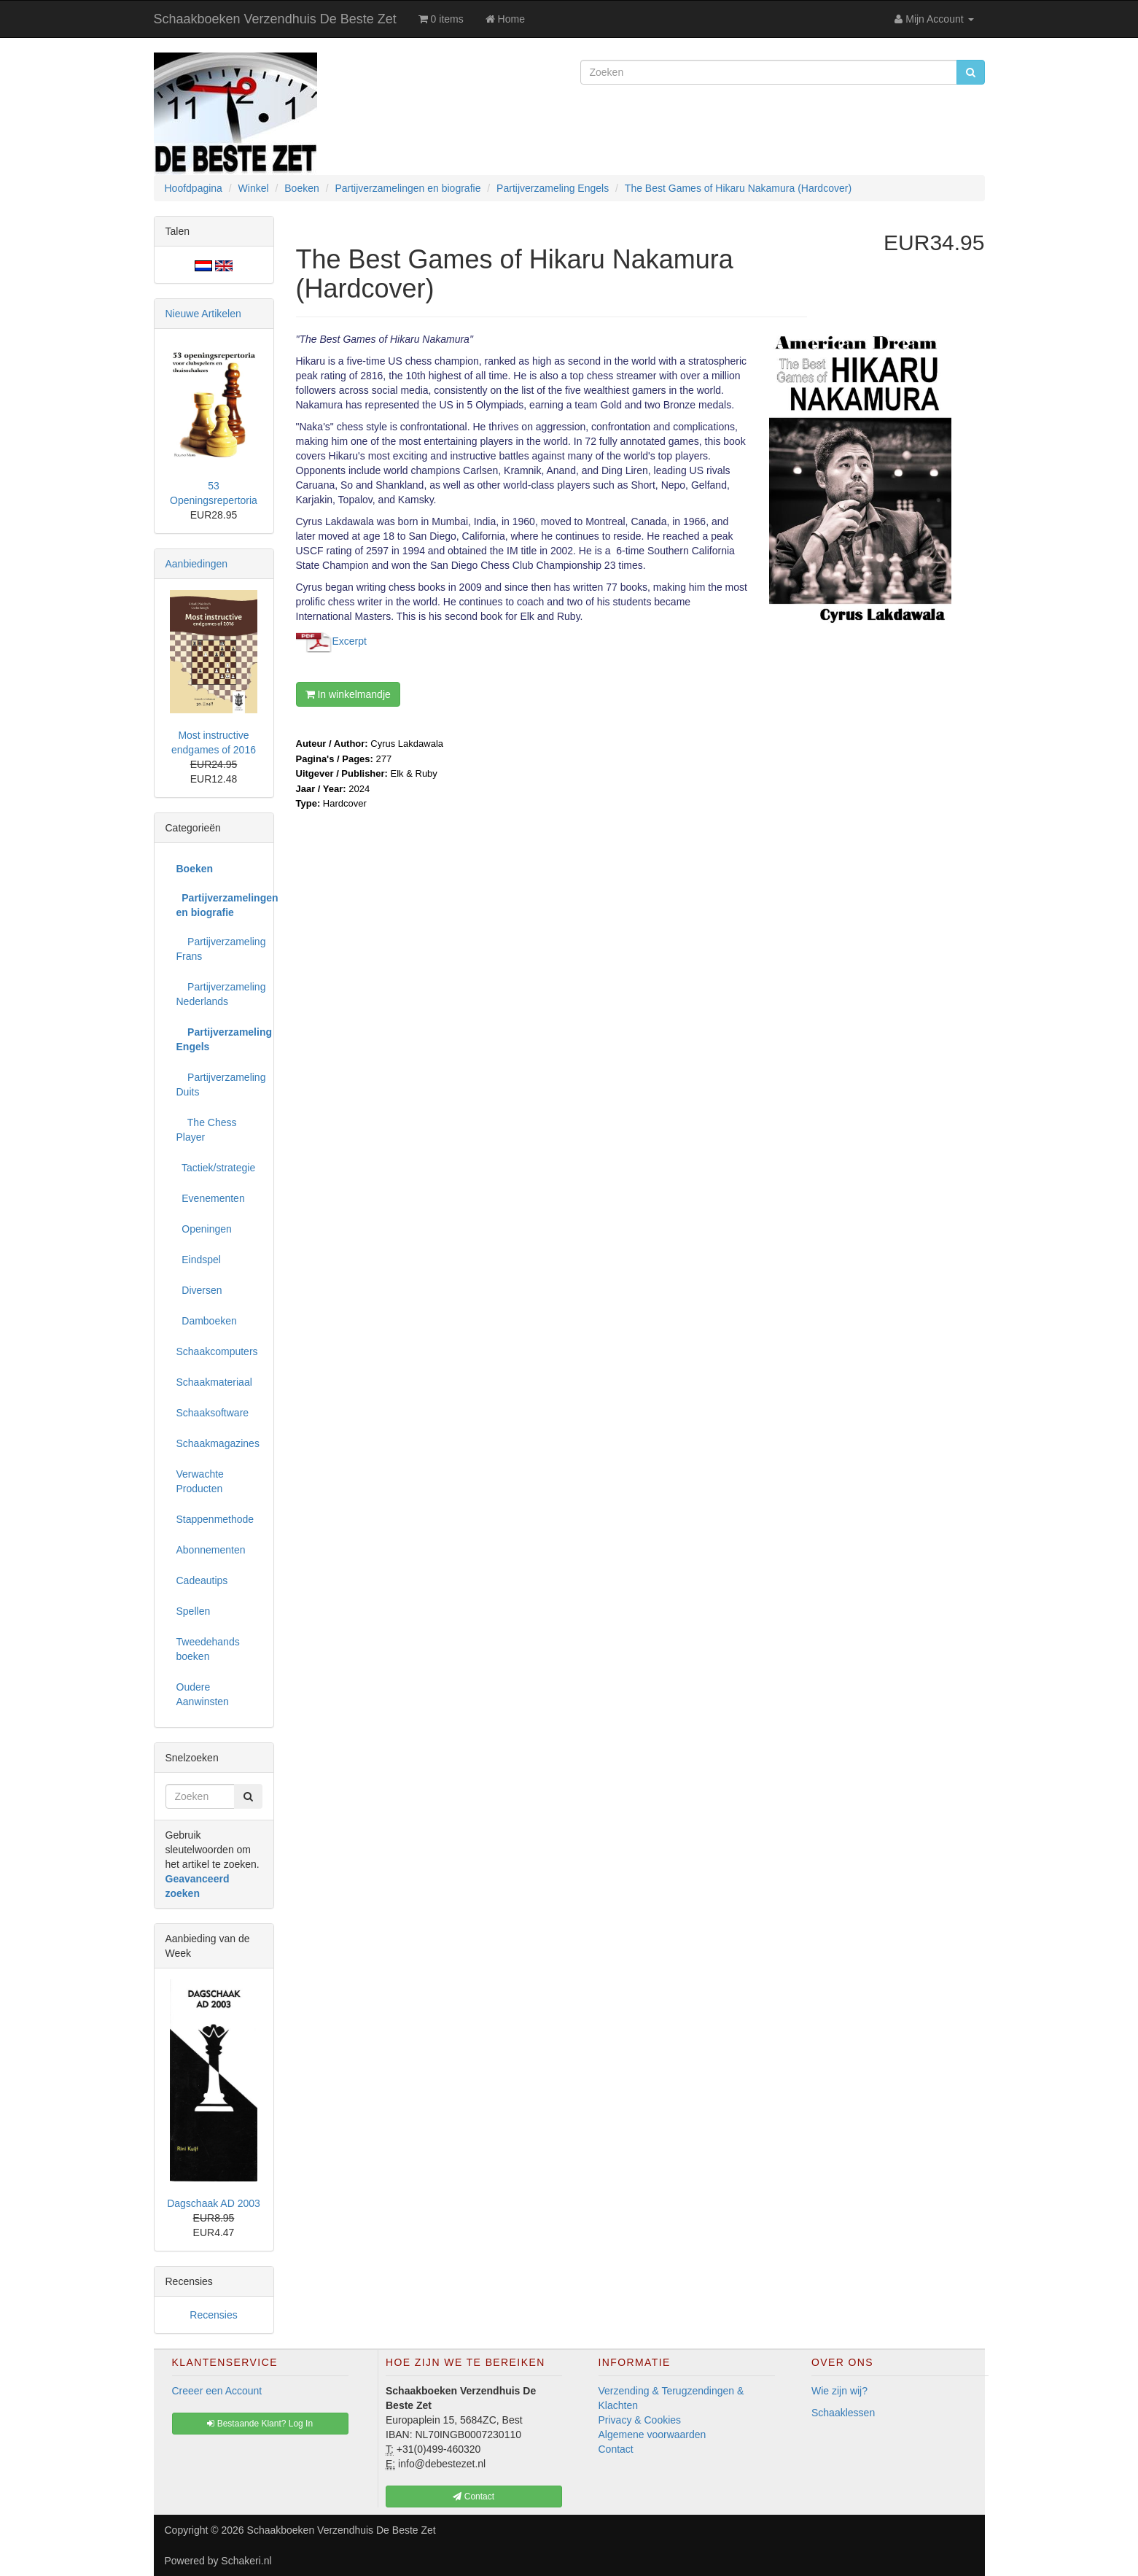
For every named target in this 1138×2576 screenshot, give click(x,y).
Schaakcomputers (217, 1351)
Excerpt (349, 641)
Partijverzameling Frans (219, 949)
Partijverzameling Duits (219, 1084)
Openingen (204, 1229)
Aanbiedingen (196, 564)
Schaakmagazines (218, 1443)
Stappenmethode (215, 1519)
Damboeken (206, 1321)
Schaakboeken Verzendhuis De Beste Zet (275, 19)
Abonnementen (211, 1550)
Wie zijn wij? (839, 2391)
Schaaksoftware (212, 1413)
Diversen (199, 1290)
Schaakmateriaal (214, 1382)
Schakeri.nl (246, 2561)
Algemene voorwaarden (652, 2434)
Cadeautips (202, 1580)
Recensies (213, 2315)
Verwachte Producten (200, 1481)
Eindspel (198, 1259)
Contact (616, 2449)
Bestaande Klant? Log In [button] (260, 2423)
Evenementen (210, 1198)
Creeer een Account (217, 2391)
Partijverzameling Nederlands (219, 994)
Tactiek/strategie (216, 1167)
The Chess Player (206, 1130)
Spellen (193, 1611)
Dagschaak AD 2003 (213, 2203)
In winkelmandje (348, 694)
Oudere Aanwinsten (202, 1694)
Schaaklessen (843, 2412)
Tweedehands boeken (208, 1649)
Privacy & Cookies (640, 2420)
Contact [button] (473, 2496)
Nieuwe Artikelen (203, 313)
